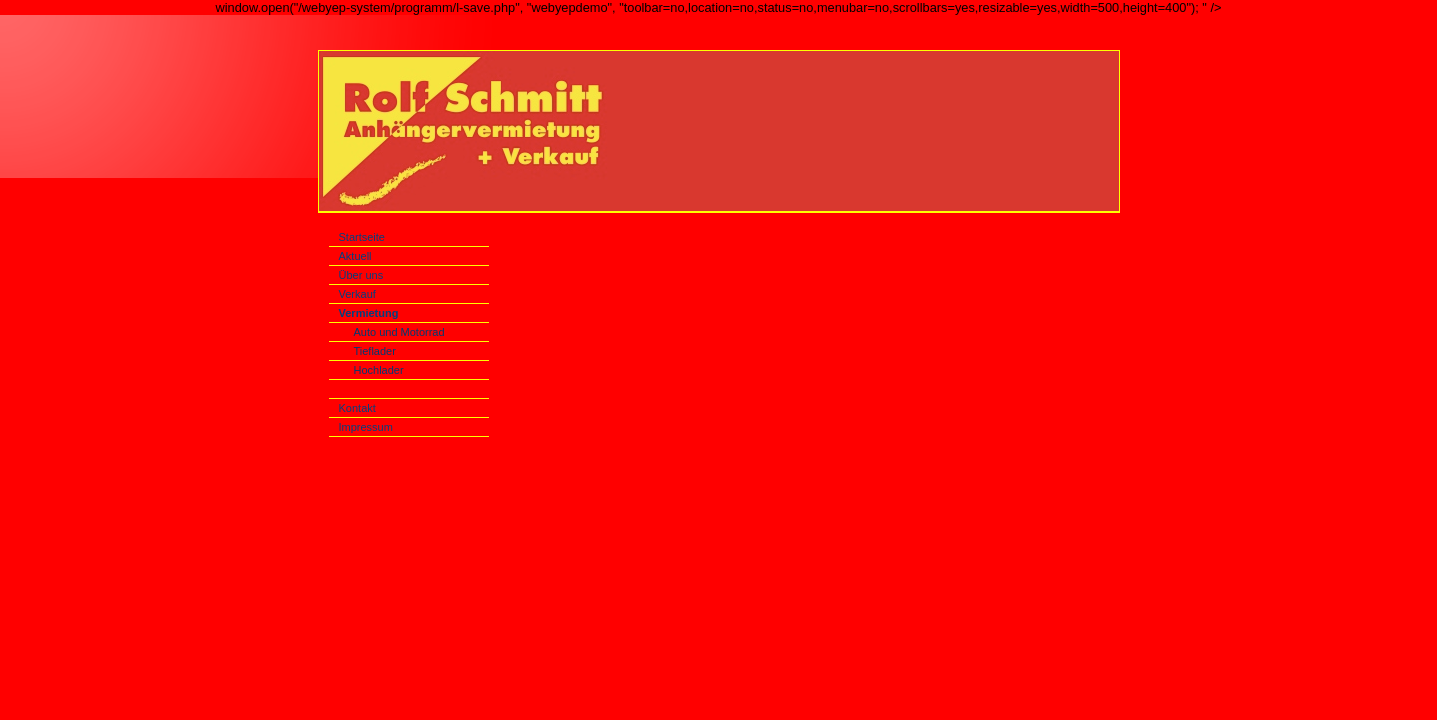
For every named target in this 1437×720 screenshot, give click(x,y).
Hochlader (379, 370)
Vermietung (369, 313)
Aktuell (355, 256)
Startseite (362, 237)
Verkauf (357, 294)
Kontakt (357, 408)
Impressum (366, 427)
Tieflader (375, 351)
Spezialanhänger (397, 389)
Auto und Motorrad (399, 332)
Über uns (361, 275)
